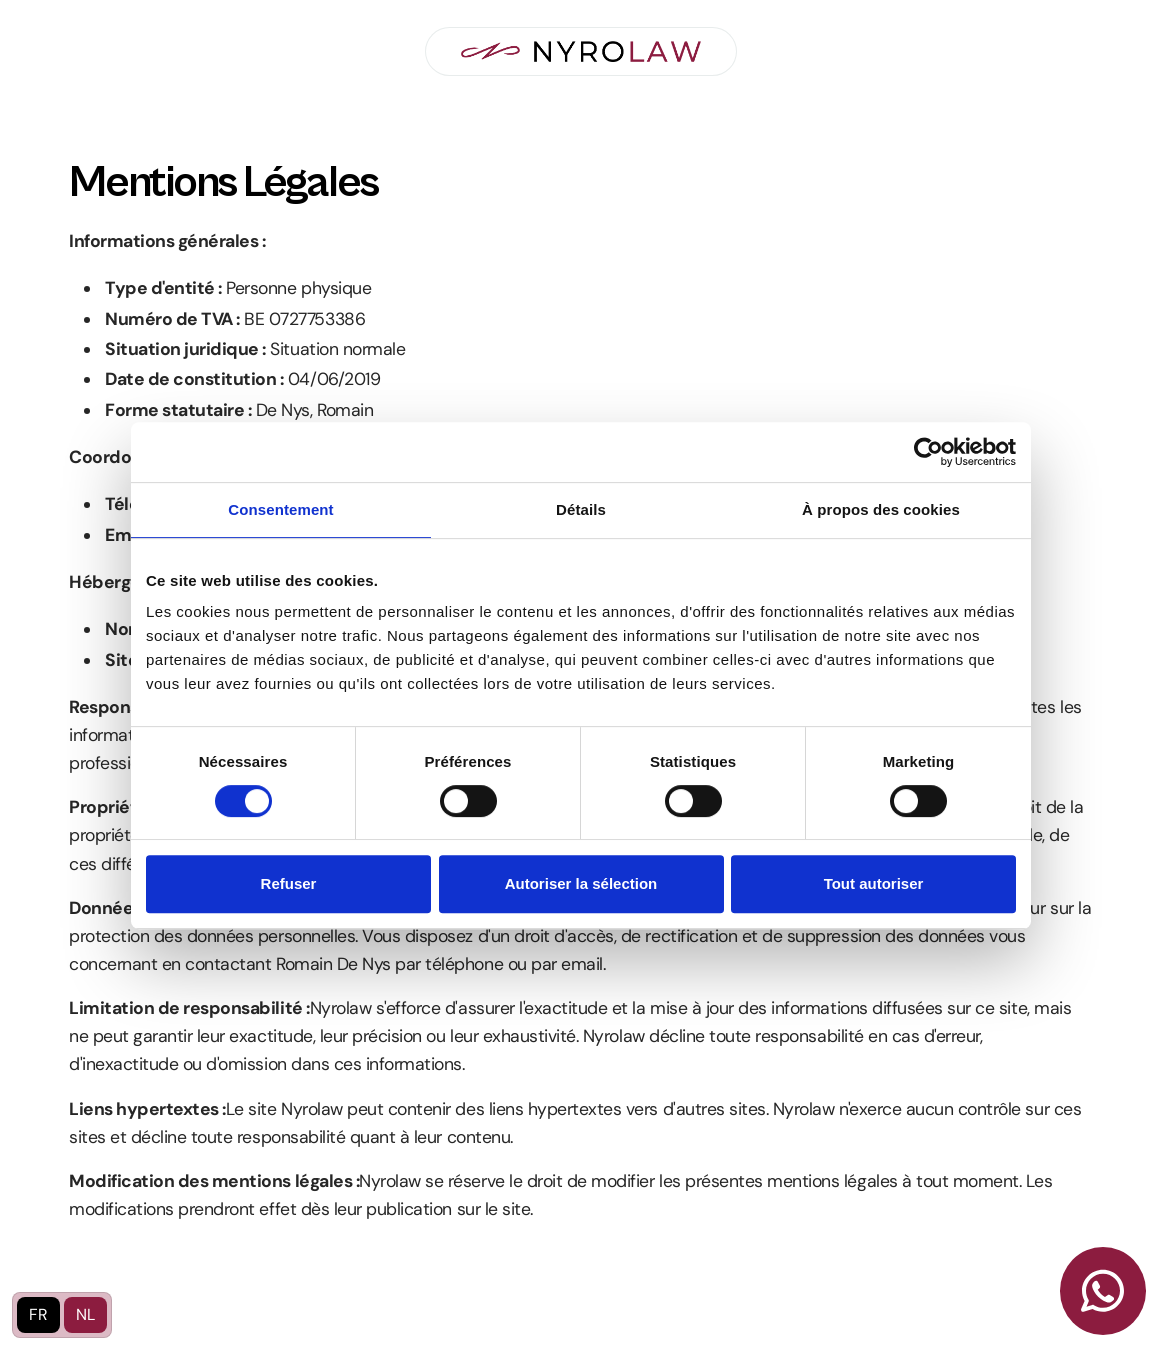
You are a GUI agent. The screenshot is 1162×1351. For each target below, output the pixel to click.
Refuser (289, 883)
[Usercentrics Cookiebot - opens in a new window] (928, 452)
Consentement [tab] (280, 509)
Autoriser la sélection (581, 883)
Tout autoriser (874, 883)
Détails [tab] (581, 509)
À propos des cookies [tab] (881, 509)
